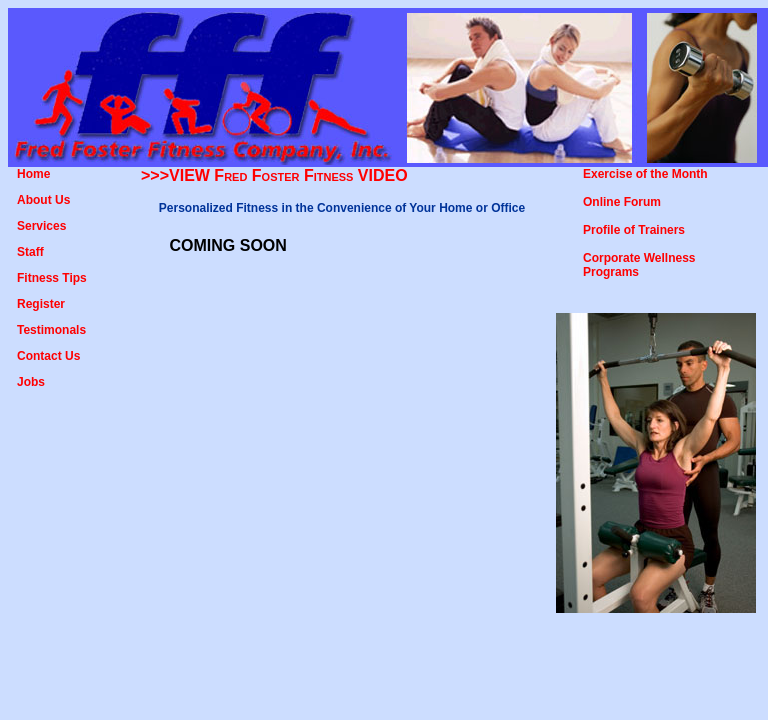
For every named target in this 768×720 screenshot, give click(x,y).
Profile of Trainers (634, 230)
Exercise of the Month (645, 174)
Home (33, 174)
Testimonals (51, 330)
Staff (30, 252)
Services (41, 226)
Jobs (31, 382)
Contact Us (48, 356)
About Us (43, 200)
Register (41, 304)
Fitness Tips (52, 278)
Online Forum (622, 202)
